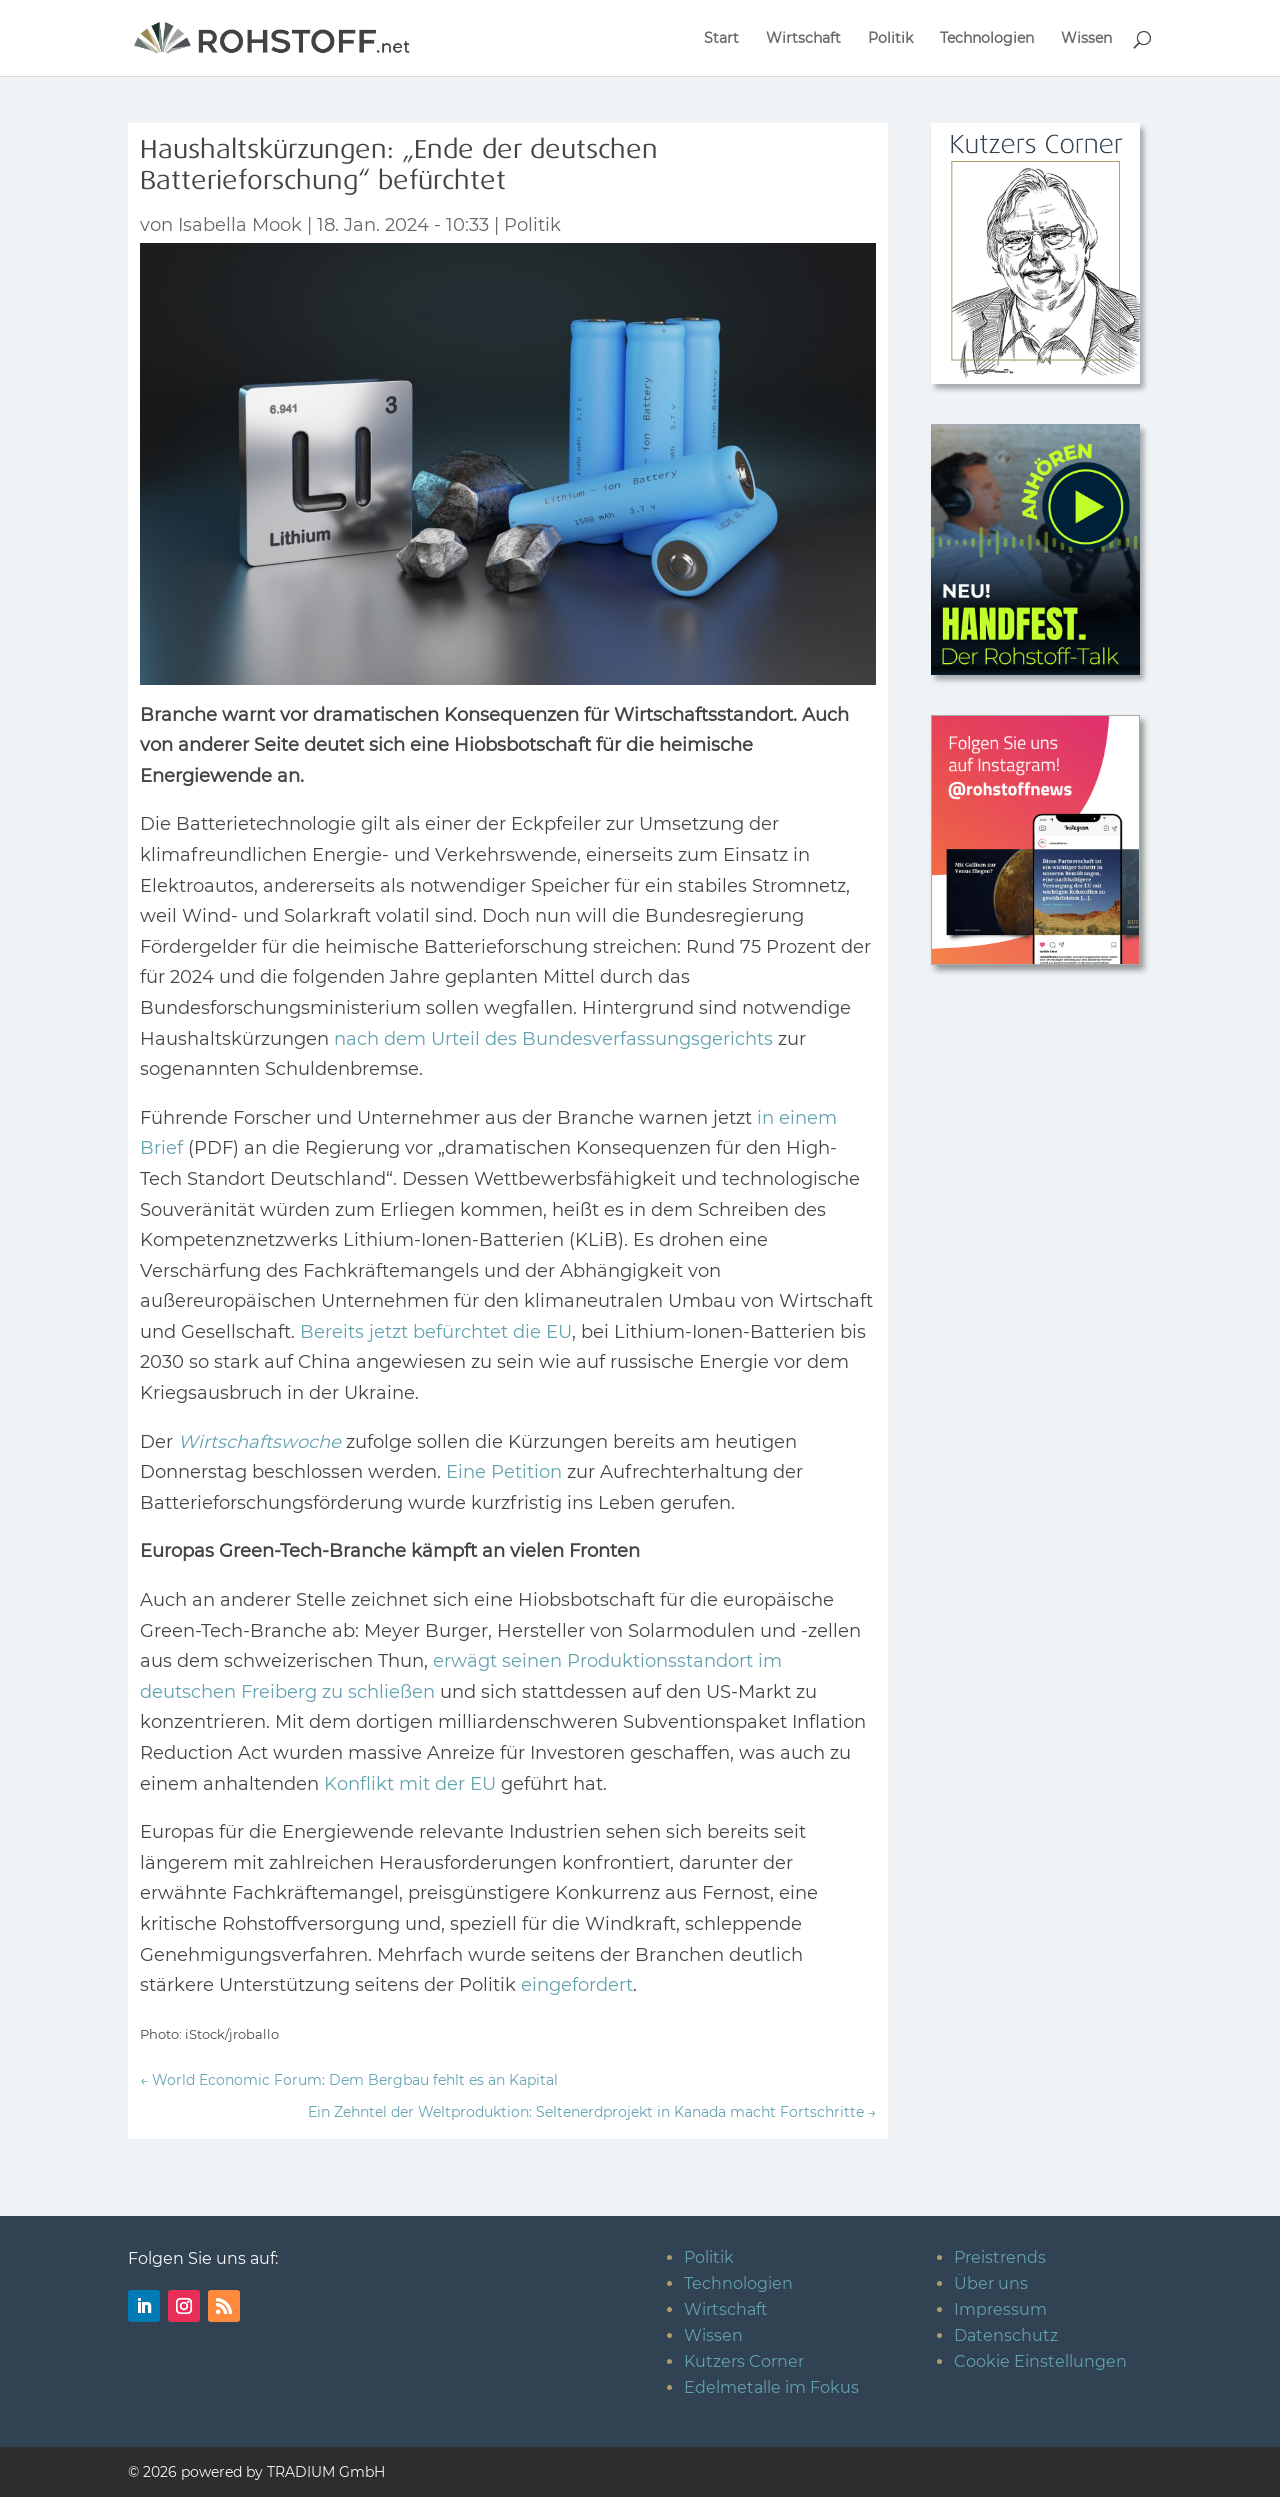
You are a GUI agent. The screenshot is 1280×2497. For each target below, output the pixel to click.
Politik (890, 39)
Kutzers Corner (744, 2361)
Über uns (991, 2283)
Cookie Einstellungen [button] (1040, 2361)
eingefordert (577, 1985)
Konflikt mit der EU (410, 1784)
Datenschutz (1006, 2335)
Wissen (1086, 39)
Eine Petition (504, 1472)
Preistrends (1000, 2257)
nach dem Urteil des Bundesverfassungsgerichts (553, 1039)
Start (721, 39)
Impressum (1000, 2309)
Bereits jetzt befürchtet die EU (436, 1332)
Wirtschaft (803, 39)
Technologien (987, 39)
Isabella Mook (240, 225)
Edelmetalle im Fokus (771, 2387)
